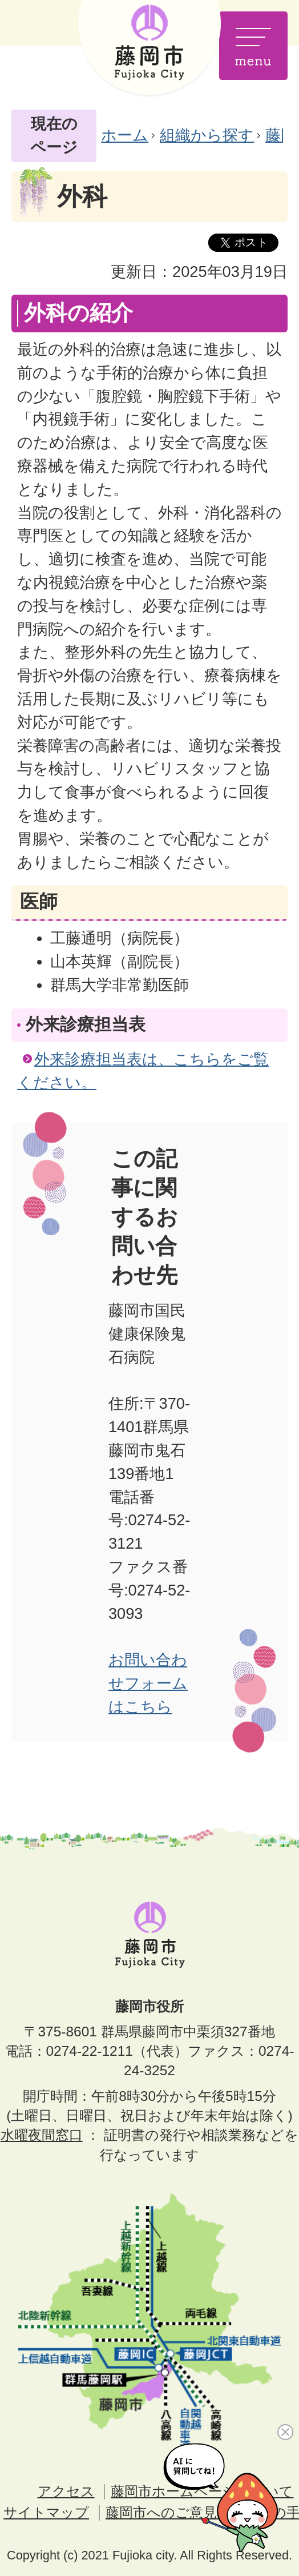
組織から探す (207, 135)
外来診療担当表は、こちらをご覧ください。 (143, 1070)
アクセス (66, 2491)
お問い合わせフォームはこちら (148, 1683)
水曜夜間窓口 (42, 2135)
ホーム (124, 135)
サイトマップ (46, 2512)
